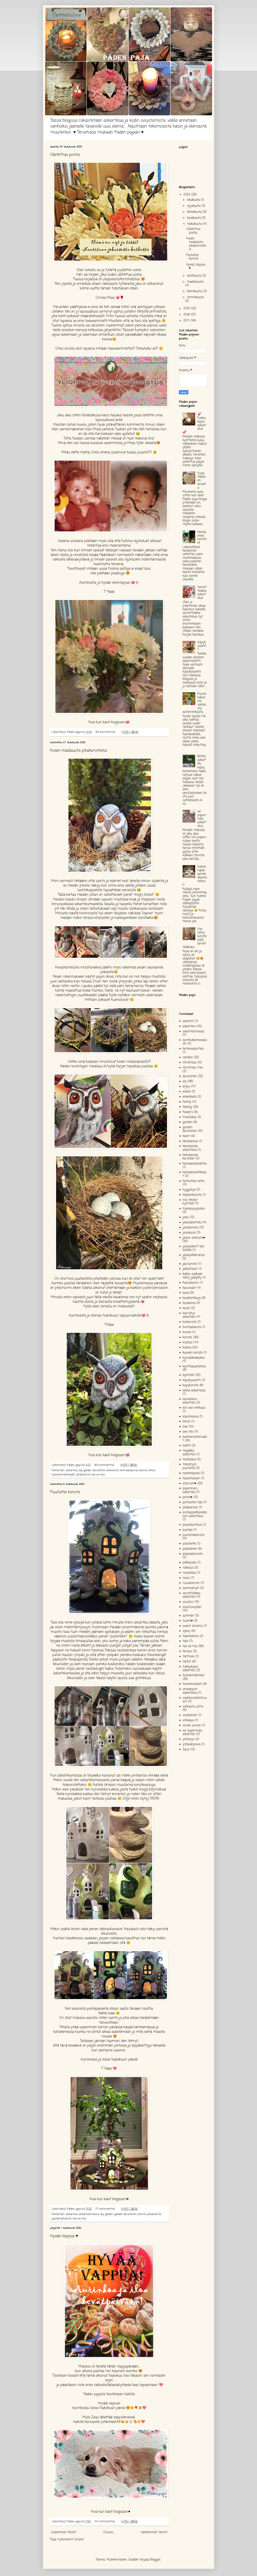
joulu (186, 1217)
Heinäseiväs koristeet (202, 537)
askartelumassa (89, 2214)
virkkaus (188, 1720)
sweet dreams (192, 1626)
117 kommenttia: (105, 2209)
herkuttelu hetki (193, 1181)
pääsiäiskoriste (193, 1554)
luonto (187, 1445)
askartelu (72, 1470)
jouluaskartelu (192, 1222)
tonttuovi (189, 1656)
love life (188, 1432)
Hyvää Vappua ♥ (64, 2236)
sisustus (188, 1602)
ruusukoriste (191, 1583)
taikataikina (190, 1636)
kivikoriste (113, 1470)
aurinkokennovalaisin (195, 1042)
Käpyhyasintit (201, 646)
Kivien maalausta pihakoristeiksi (78, 751)
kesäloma (189, 1303)
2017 (186, 320)
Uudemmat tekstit (63, 2532)
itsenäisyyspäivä (194, 1208)
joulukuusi (189, 1232)
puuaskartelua (192, 1525)
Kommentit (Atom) (71, 2539)
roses (186, 1578)
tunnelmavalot (192, 1684)
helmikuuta (195, 291)
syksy (186, 1631)
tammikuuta (195, 297)
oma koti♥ (189, 1483)
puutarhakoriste (61, 2219)
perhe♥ (187, 1497)
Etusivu (108, 2532)
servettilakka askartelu (191, 1595)
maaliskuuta (195, 282)
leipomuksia (190, 1416)
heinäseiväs (190, 1141)
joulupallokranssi (194, 1255)
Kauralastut (190, 1283)
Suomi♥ (188, 1621)
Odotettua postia (65, 155)
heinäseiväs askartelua (190, 1148)
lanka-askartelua (194, 1390)
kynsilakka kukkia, (105, 1789)
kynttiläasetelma (194, 1366)
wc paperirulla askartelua (201, 818)
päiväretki (189, 1543)
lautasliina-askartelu (190, 1401)
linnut (151, 1470)
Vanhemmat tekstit (154, 2532)
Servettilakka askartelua (202, 592)
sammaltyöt (191, 1588)
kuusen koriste (192, 1352)
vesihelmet (190, 1715)
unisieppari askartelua (190, 1691)
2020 (187, 194)
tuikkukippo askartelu (190, 1668)
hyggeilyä (189, 1190)
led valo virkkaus (194, 1408)
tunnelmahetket (193, 1675)
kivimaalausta (128, 1470)
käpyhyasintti (192, 1380)
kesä (186, 1293)
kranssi (187, 1342)
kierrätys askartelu (189, 1315)
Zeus (186, 1749)
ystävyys (188, 1739)
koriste (142, 1470)
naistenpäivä (191, 1473)
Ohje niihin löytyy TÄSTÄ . (142, 1798)
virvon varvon (192, 1725)
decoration (190, 1076)
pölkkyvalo (189, 1562)
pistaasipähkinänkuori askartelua (195, 1514)
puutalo (187, 1530)
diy (80, 1470)
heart (186, 1136)
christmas (189, 1062)
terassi (187, 1651)
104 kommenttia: (105, 2522)
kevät (186, 1308)
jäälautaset (190, 1269)
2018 (187, 314)
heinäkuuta (195, 212)
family (187, 1102)
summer (188, 1615)
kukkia (187, 1347)
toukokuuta (195, 224)
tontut (187, 1661)
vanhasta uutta (193, 1706)
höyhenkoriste (192, 1195)
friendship (189, 1117)
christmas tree (193, 1067)
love (185, 1426)
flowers (188, 1112)
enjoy (186, 1086)
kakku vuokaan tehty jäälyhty (192, 1276)
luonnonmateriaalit (63, 1475)
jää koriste (190, 1264)
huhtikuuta (194, 276)
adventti (188, 1021)
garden (109, 2214)
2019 (187, 308)
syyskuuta (194, 206)
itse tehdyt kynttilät (190, 1202)
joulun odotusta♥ (194, 1238)
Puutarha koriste (65, 1492)
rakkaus (188, 1567)
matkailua (189, 1459)
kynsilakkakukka (194, 1358)
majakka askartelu (189, 1452)
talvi (185, 1641)
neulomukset (191, 1478)
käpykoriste (190, 1385)
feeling (187, 1107)
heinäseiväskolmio (195, 1163)
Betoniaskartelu (201, 760)
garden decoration (94, 1470)
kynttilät (188, 1375)
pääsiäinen (190, 1549)
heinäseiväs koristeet (190, 1157)
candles (188, 1057)
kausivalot (189, 1288)
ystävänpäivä (191, 1744)
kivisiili (187, 1332)
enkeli (187, 1091)
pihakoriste (83, 1475)
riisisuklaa (189, 1573)
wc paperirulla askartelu (192, 1732)
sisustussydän (192, 1607)
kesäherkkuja (192, 1298)
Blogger (155, 2559)
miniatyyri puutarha (190, 1466)
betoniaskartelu (193, 1049)
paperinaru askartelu (190, 1490)
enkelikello (189, 1097)
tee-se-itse (98, 1475)
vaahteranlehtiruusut (195, 1700)
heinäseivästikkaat (194, 1174)
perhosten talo (192, 1502)
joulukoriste (190, 1227)
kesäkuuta (194, 218)
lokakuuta (194, 200)
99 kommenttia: (105, 732)
